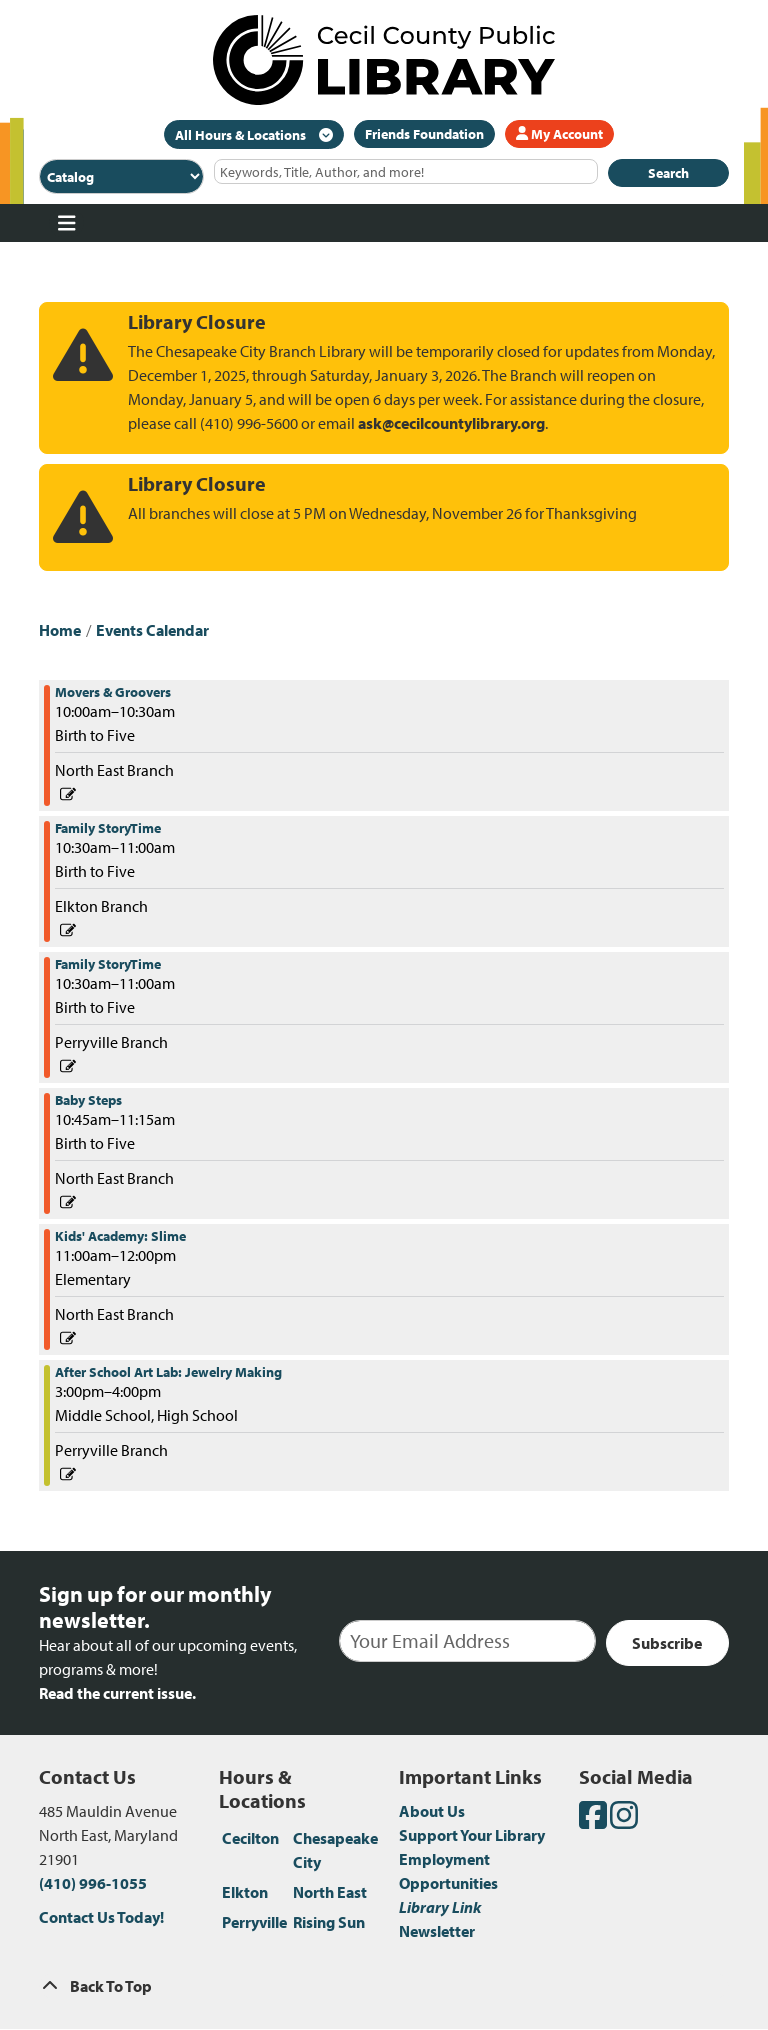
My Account (559, 134)
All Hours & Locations (242, 135)
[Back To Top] (384, 1986)
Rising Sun (329, 1922)
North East (330, 1892)
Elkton (245, 1892)
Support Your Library (472, 1835)
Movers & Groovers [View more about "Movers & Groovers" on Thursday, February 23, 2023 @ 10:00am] (113, 692)
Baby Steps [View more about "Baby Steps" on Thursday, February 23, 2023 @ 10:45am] (88, 1100)
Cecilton (250, 1838)
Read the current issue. (117, 1693)
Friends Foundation (424, 134)
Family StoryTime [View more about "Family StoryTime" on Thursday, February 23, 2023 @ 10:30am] (108, 828)
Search (668, 173)
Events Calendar (152, 630)
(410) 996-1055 (93, 1883)
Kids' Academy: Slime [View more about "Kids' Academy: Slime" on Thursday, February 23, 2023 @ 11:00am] (120, 1236)
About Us (432, 1811)
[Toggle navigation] (66, 223)
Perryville (254, 1922)
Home (60, 630)
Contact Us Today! (101, 1917)
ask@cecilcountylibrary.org (451, 423)
